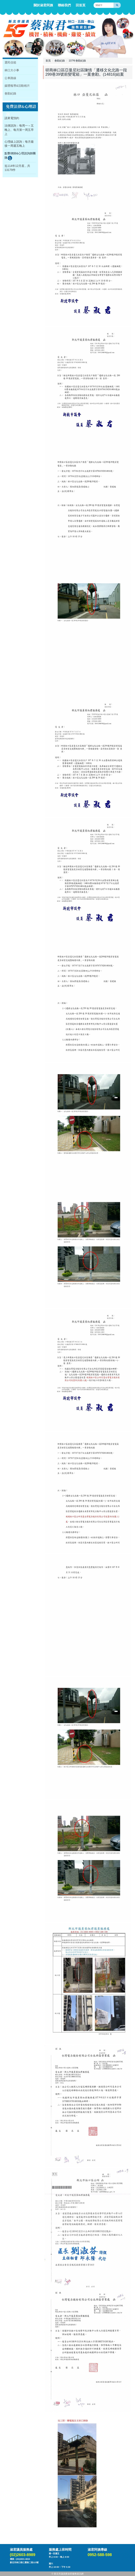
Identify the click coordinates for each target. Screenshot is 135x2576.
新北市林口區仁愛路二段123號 (24, 2562)
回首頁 (80, 5)
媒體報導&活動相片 (17, 85)
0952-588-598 (100, 2554)
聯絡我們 (64, 5)
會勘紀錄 (10, 93)
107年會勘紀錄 (77, 60)
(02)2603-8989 (22, 2554)
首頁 (48, 60)
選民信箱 (10, 62)
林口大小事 (12, 70)
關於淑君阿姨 (43, 5)
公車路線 (10, 78)
